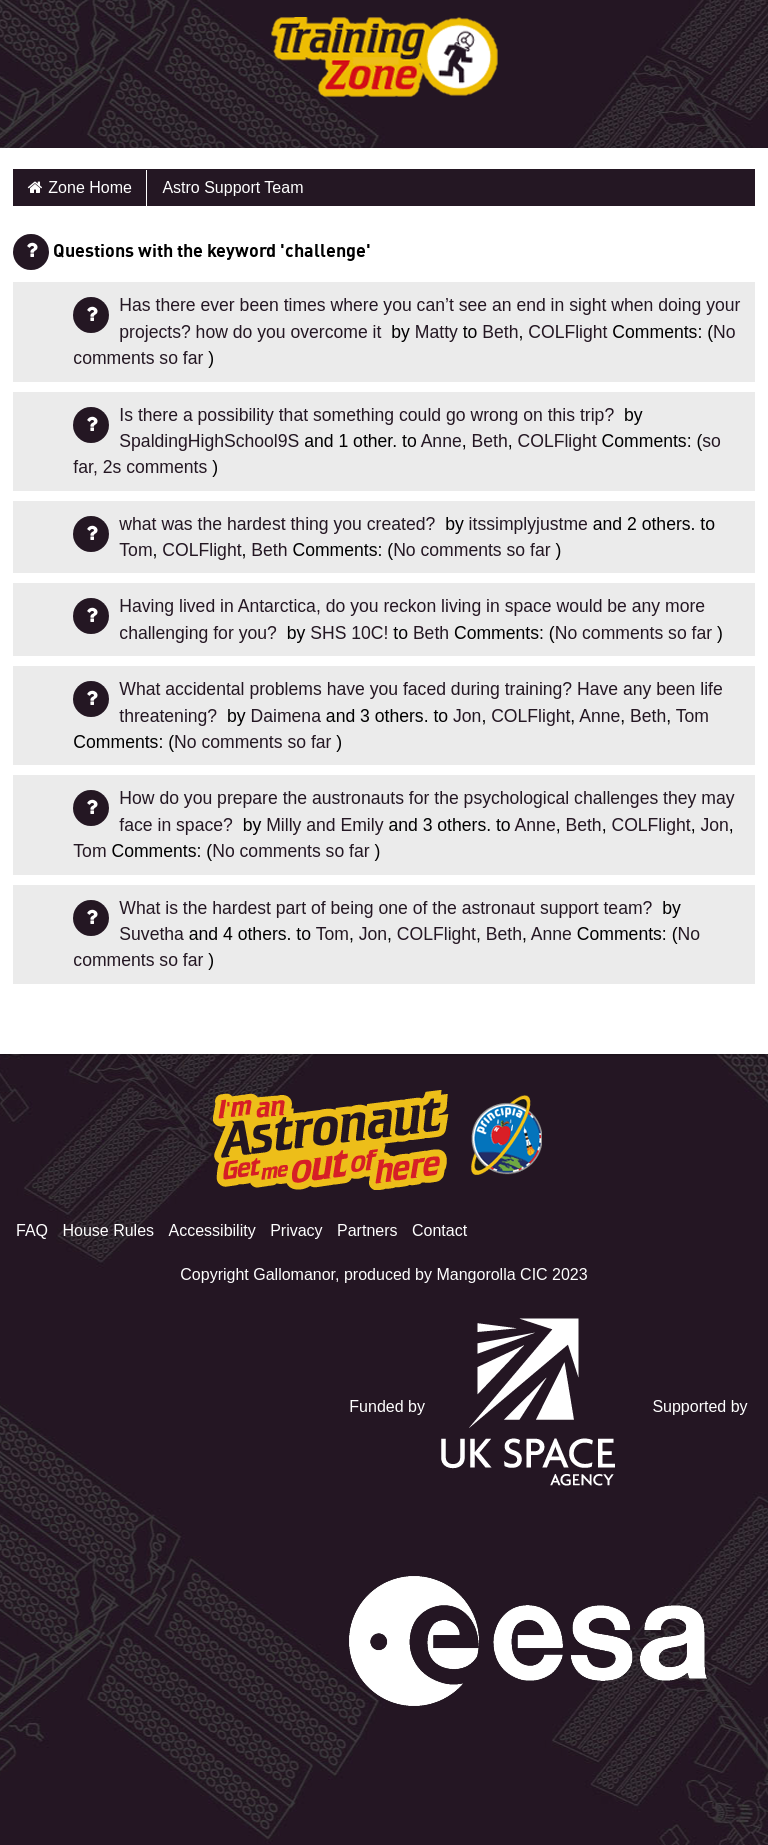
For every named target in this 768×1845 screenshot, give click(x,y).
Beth (500, 332)
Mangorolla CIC (491, 1274)
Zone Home (90, 187)
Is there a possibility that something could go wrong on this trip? (369, 415)
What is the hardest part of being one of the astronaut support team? (388, 908)
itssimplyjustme (528, 524)
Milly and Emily (324, 825)
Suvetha (151, 934)
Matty (436, 332)
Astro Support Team (232, 187)
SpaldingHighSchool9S (209, 441)
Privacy (296, 1230)
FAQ (32, 1230)
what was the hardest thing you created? (279, 524)
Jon (467, 716)
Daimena (286, 716)
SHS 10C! (349, 633)
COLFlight (567, 332)
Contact (439, 1230)
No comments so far (471, 550)
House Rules (108, 1230)
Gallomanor (294, 1274)
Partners (367, 1230)
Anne (441, 441)
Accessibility (212, 1230)
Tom (135, 550)
